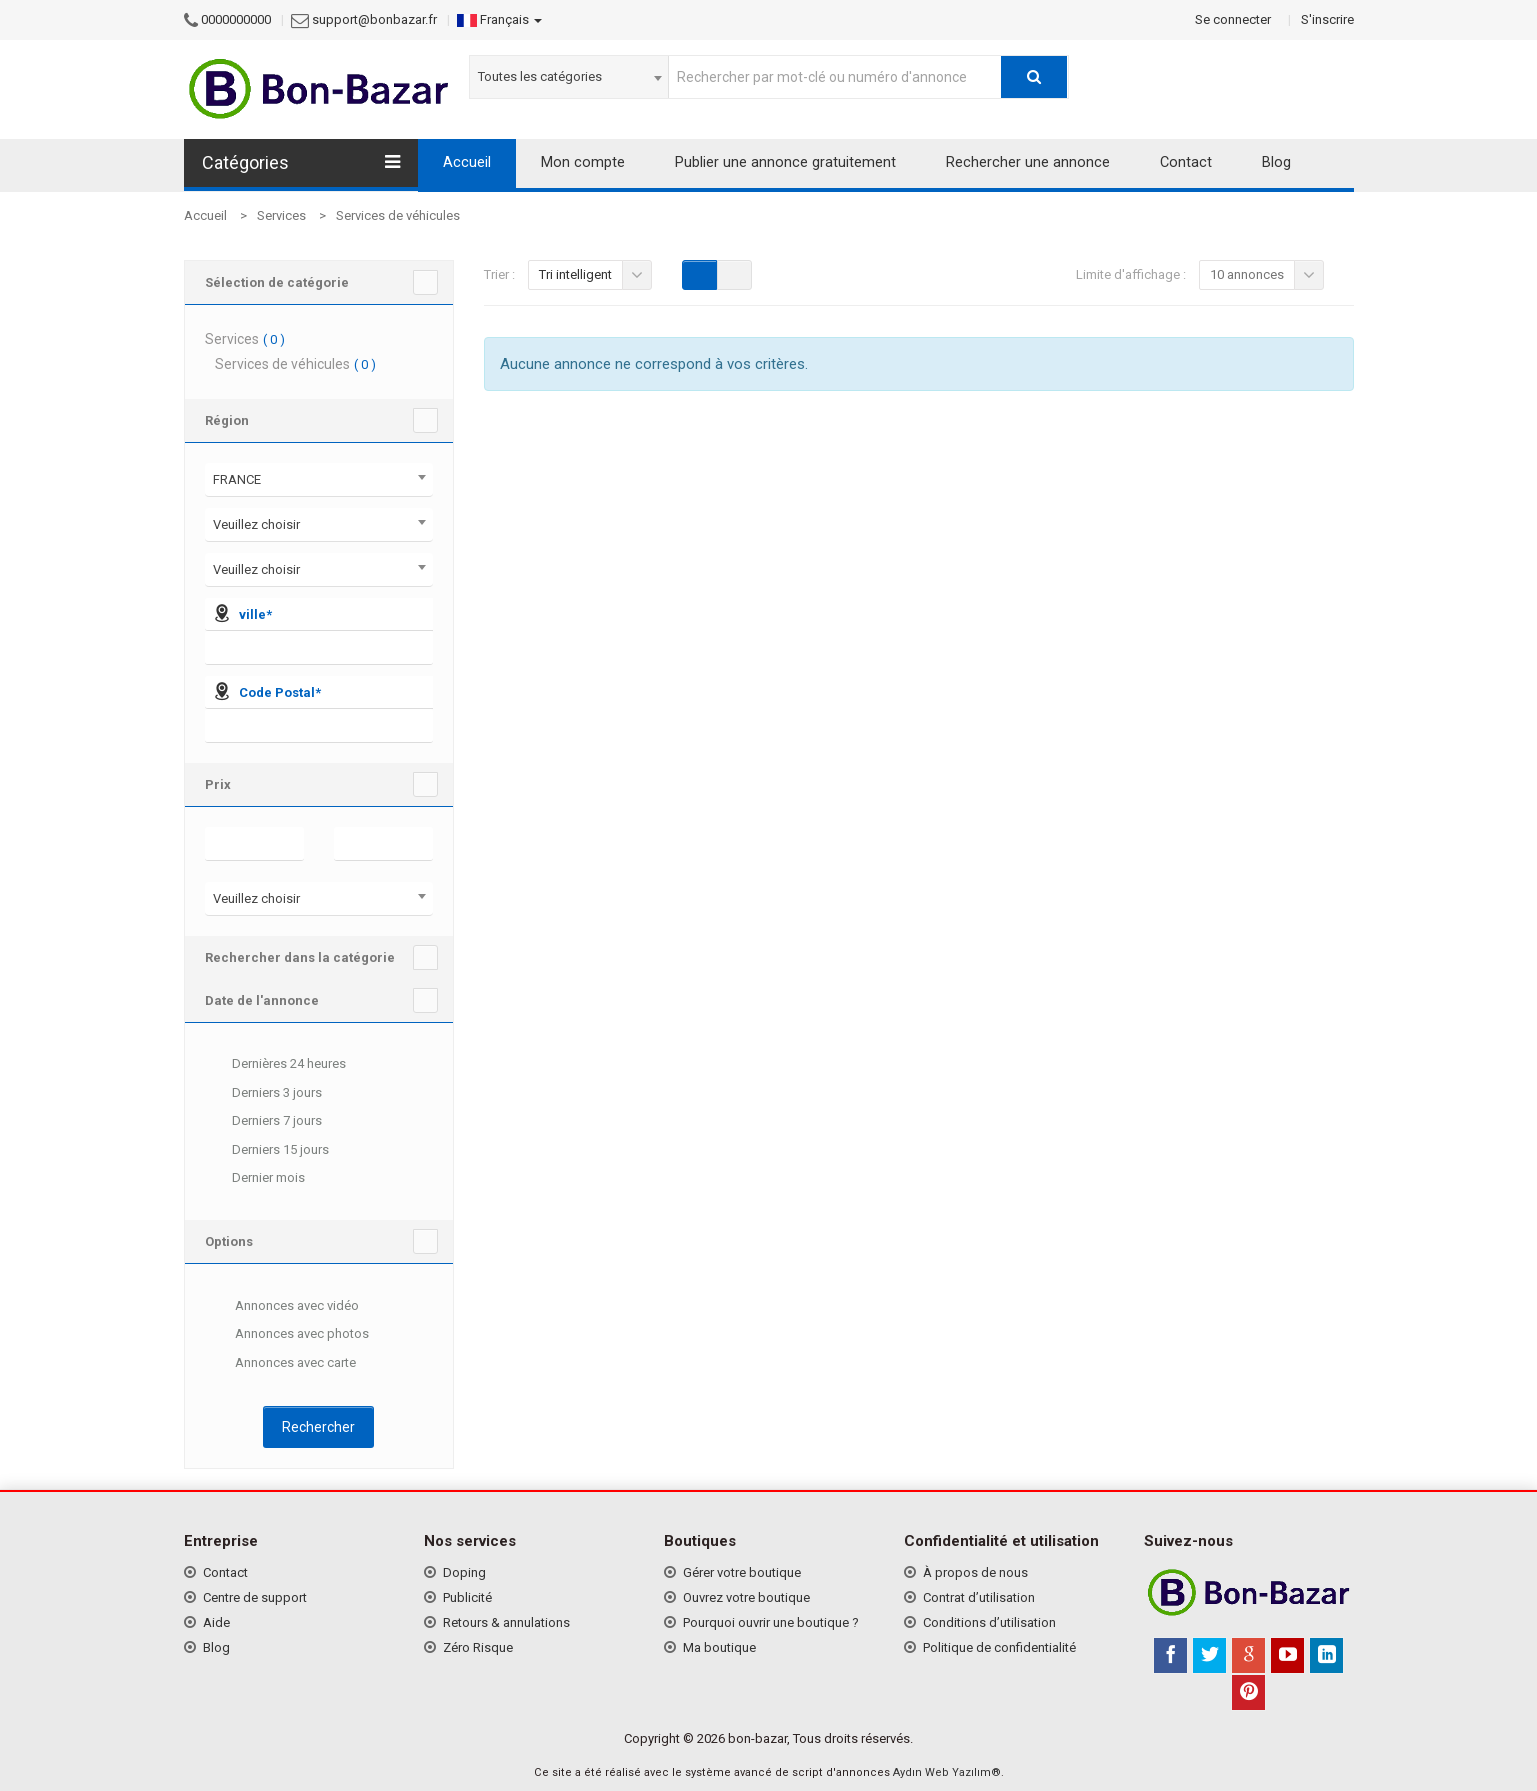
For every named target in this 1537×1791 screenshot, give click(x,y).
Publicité (467, 1597)
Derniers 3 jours (263, 1094)
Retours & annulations (506, 1622)
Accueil (467, 162)
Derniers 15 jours (267, 1151)
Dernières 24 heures (275, 1065)
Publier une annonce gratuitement (785, 162)
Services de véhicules (398, 215)
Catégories (301, 162)
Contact (1186, 162)
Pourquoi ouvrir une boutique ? (771, 1622)
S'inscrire (1327, 19)
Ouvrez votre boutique (746, 1597)
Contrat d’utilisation (979, 1597)
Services (281, 215)
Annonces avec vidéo (282, 1307)
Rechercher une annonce (1028, 162)
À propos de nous (975, 1572)
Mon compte (583, 162)
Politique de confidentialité (999, 1647)
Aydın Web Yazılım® (947, 1772)
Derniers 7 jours (263, 1122)
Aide (216, 1622)
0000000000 (236, 19)
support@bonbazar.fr (374, 19)
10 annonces (1247, 274)
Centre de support (255, 1597)
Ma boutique (719, 1647)
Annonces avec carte (280, 1364)
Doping (464, 1572)
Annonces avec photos (287, 1335)
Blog (1276, 162)
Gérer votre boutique (742, 1572)
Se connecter (1233, 19)
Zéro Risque (478, 1647)
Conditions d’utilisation (989, 1622)
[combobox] (569, 77)
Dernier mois (255, 1179)
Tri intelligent (575, 274)
